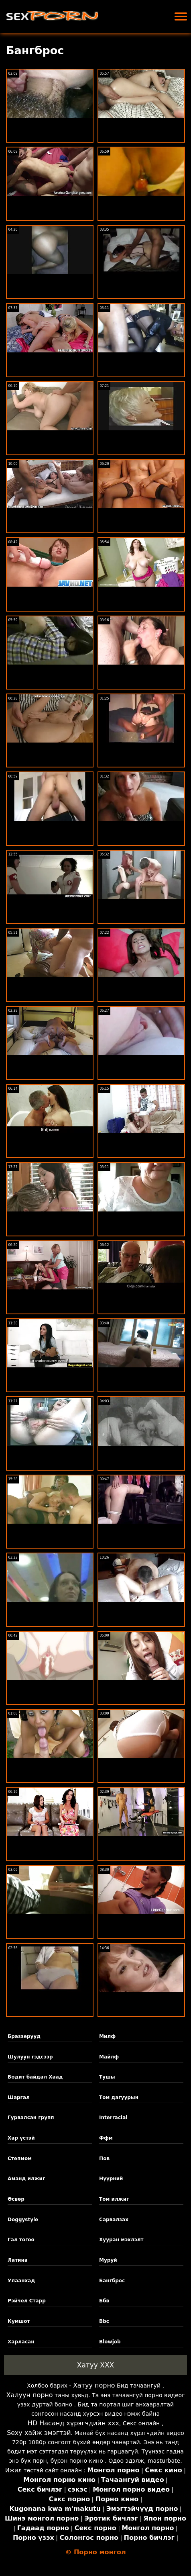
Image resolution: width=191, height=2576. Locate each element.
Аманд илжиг (26, 2178)
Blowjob (110, 2342)
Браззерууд (24, 2036)
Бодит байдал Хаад (35, 2077)
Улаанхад (21, 2280)
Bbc (104, 2321)
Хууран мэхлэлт (121, 2239)
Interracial (113, 2117)
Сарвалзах (113, 2219)
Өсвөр (16, 2199)
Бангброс (112, 2280)
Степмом (20, 2158)
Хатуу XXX (95, 2365)
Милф (107, 2036)
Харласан (21, 2342)
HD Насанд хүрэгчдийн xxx (73, 2423)
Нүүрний (111, 2178)
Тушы (107, 2077)
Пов (104, 2158)
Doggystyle (23, 2219)
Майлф (109, 2057)
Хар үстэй (21, 2138)
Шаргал (19, 2097)
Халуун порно (29, 2395)
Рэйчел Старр (27, 2301)
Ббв (104, 2301)
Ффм (106, 2138)
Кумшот (19, 2321)
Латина (18, 2260)
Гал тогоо (21, 2239)
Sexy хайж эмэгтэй (39, 2433)
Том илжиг (114, 2199)
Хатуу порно (94, 2385)
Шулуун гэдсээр (30, 2057)
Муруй (108, 2260)
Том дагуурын (118, 2097)
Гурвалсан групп (31, 2117)
